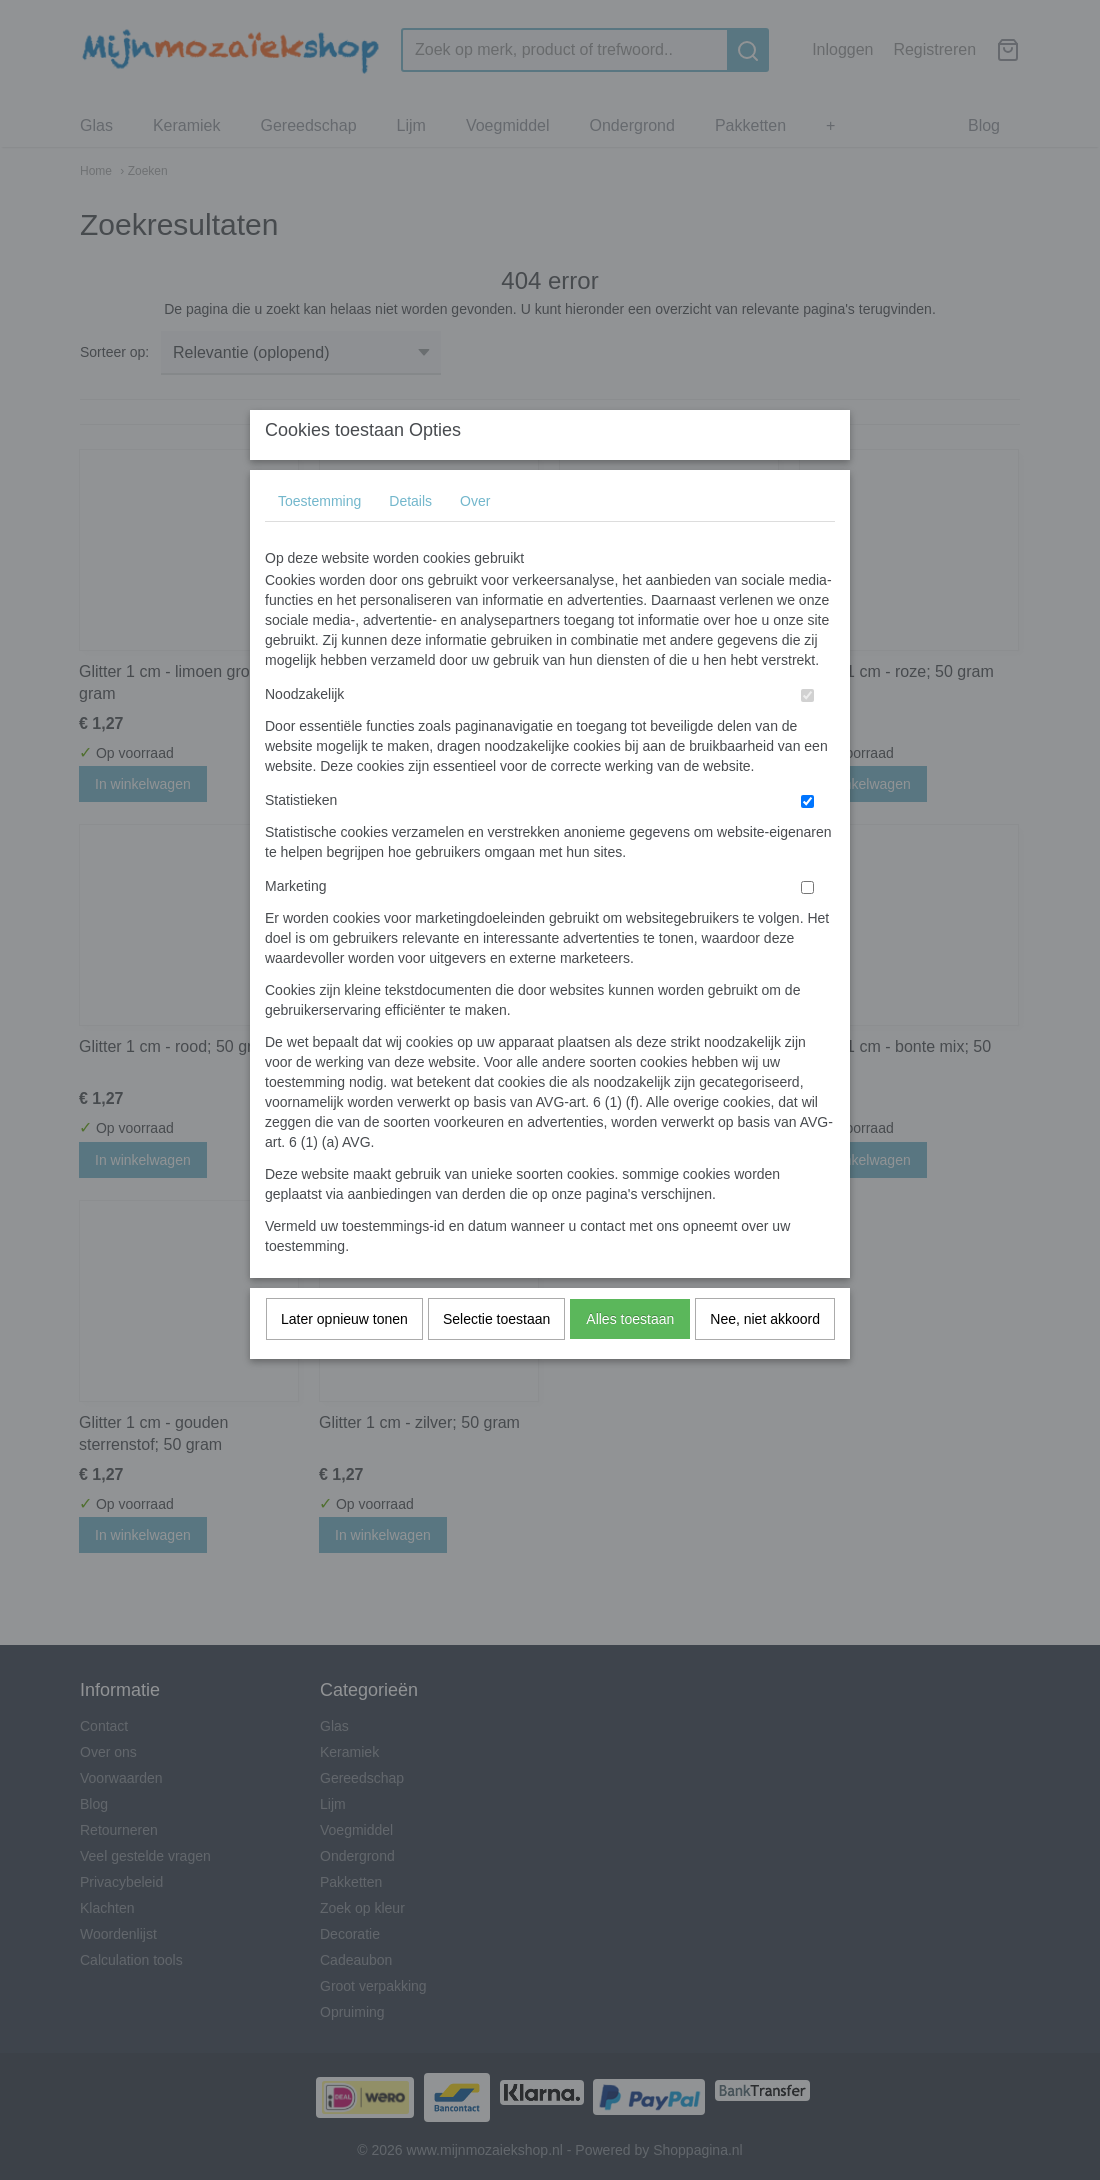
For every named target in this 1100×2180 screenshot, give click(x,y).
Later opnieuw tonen (344, 1359)
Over (475, 541)
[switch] (807, 735)
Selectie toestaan (496, 1359)
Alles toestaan (630, 1359)
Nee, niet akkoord (765, 1359)
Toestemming (319, 541)
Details (410, 541)
